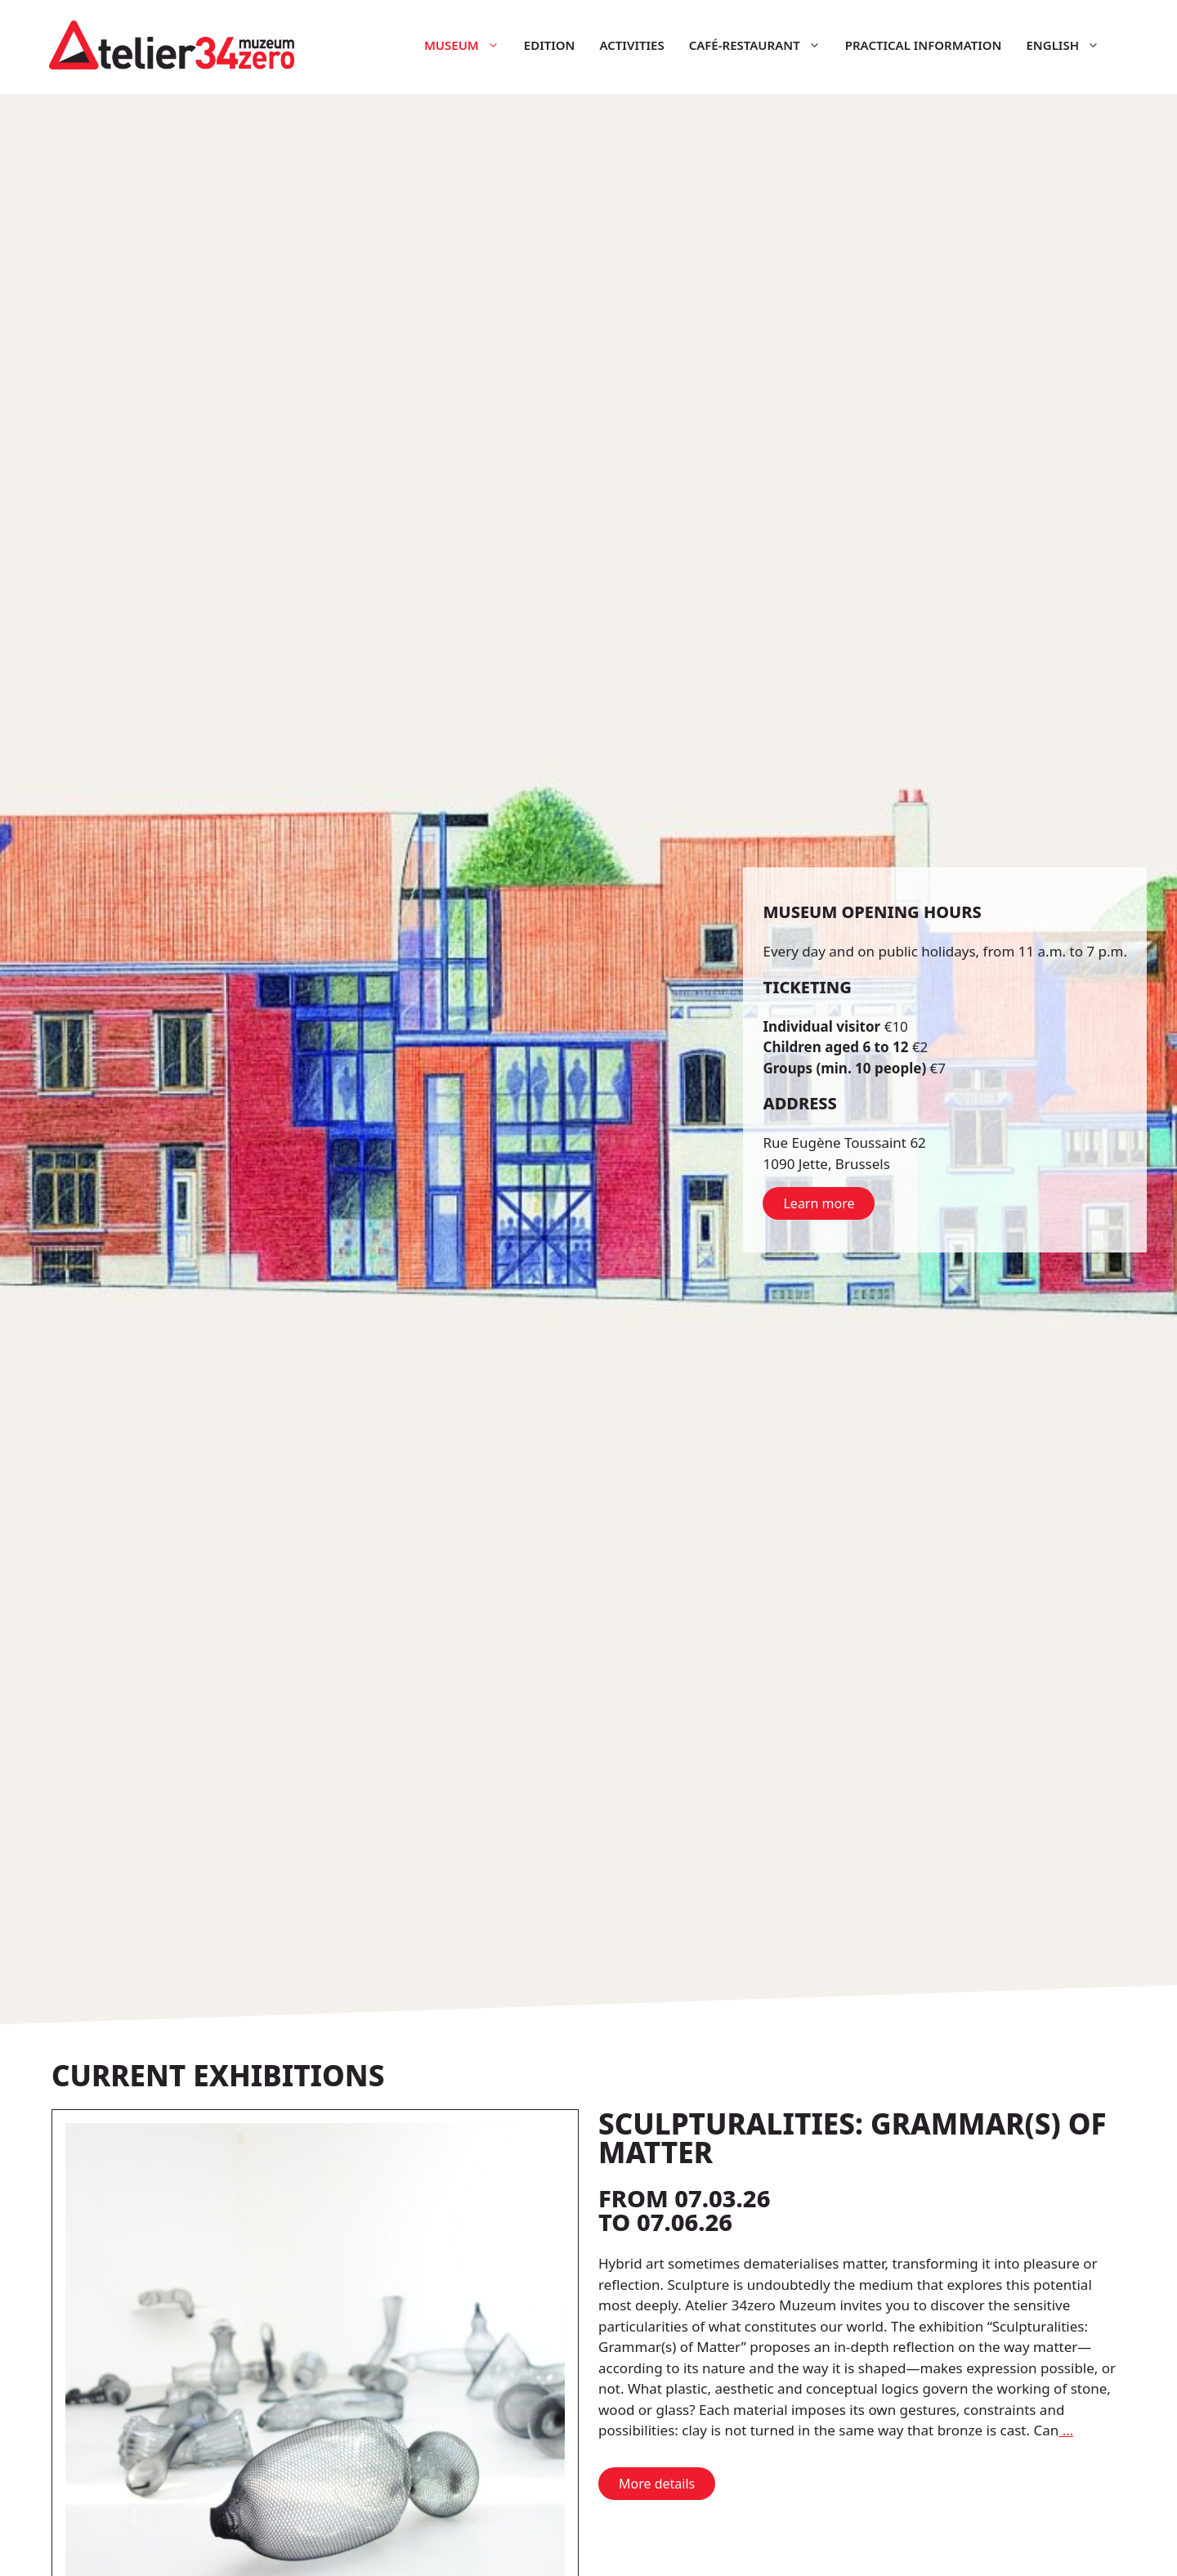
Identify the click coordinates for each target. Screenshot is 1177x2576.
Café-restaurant (761, 44)
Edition (549, 45)
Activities (631, 45)
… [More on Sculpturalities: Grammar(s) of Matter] (1065, 2430)
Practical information (923, 45)
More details (657, 2484)
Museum (468, 44)
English (1069, 44)
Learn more (818, 1203)
